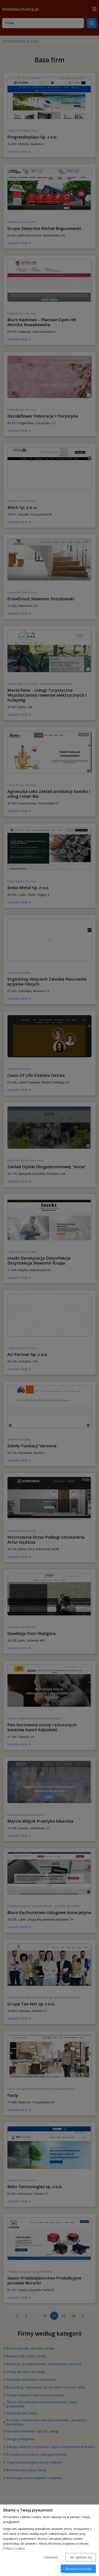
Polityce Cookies (14, 2548)
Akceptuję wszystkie (78, 2569)
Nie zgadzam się (81, 2557)
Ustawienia (51, 2557)
